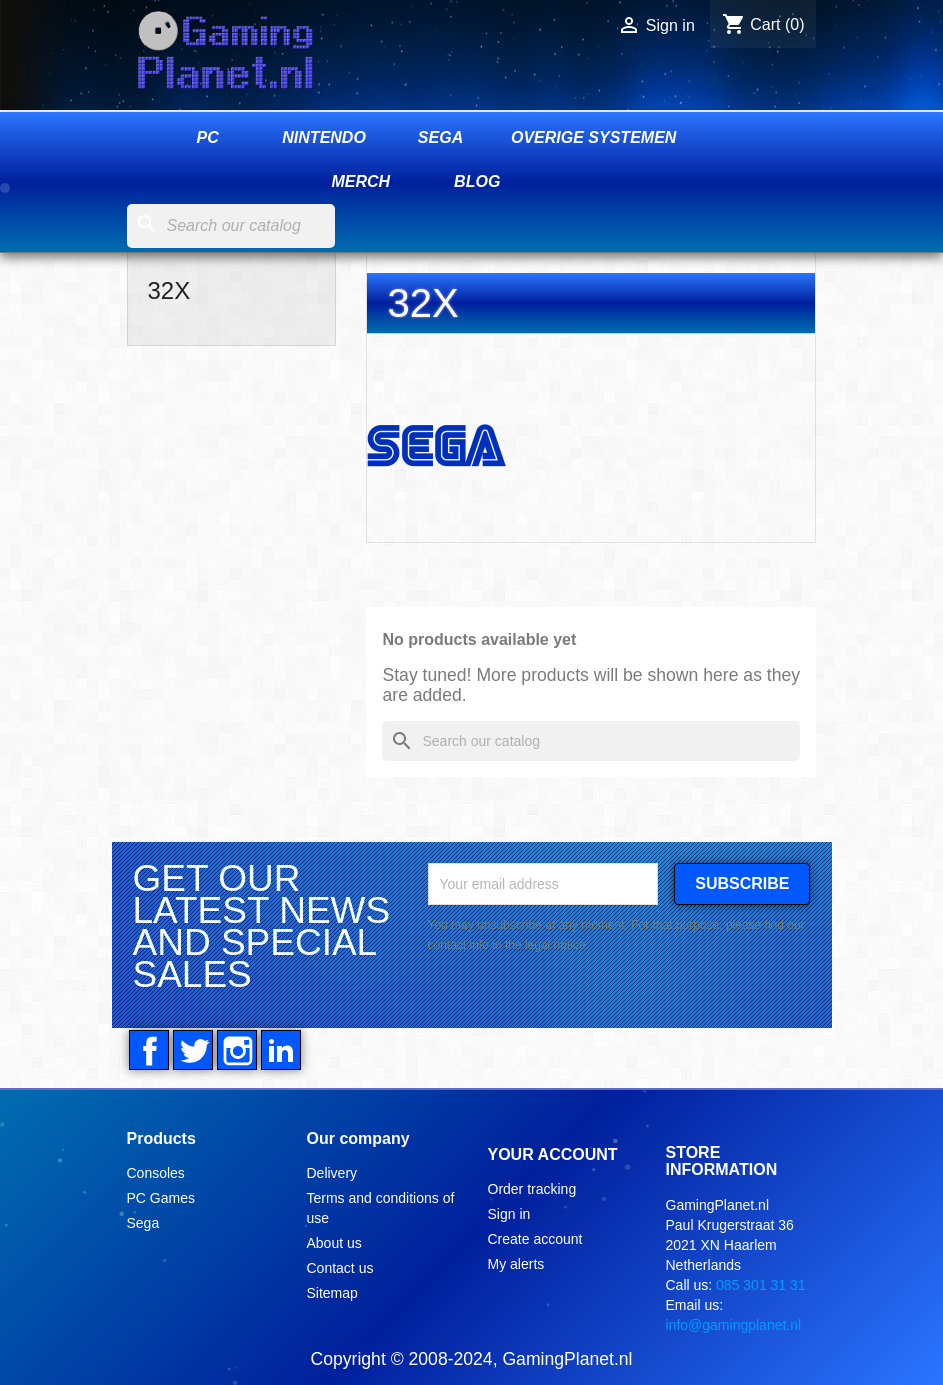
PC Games (161, 1198)
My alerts (516, 1264)
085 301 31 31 (761, 1285)
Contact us (340, 1268)
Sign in (509, 1214)
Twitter (193, 1050)
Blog (477, 181)
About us (334, 1243)
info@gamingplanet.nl (734, 1325)
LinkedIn (281, 1050)
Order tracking (532, 1189)
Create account (535, 1239)
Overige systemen (593, 137)
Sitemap (332, 1293)
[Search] (231, 226)
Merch (360, 181)
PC (208, 137)
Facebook (149, 1050)
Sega (440, 137)
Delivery (332, 1173)
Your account (553, 1154)
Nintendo (324, 137)
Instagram (237, 1050)
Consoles (156, 1173)
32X (169, 290)
